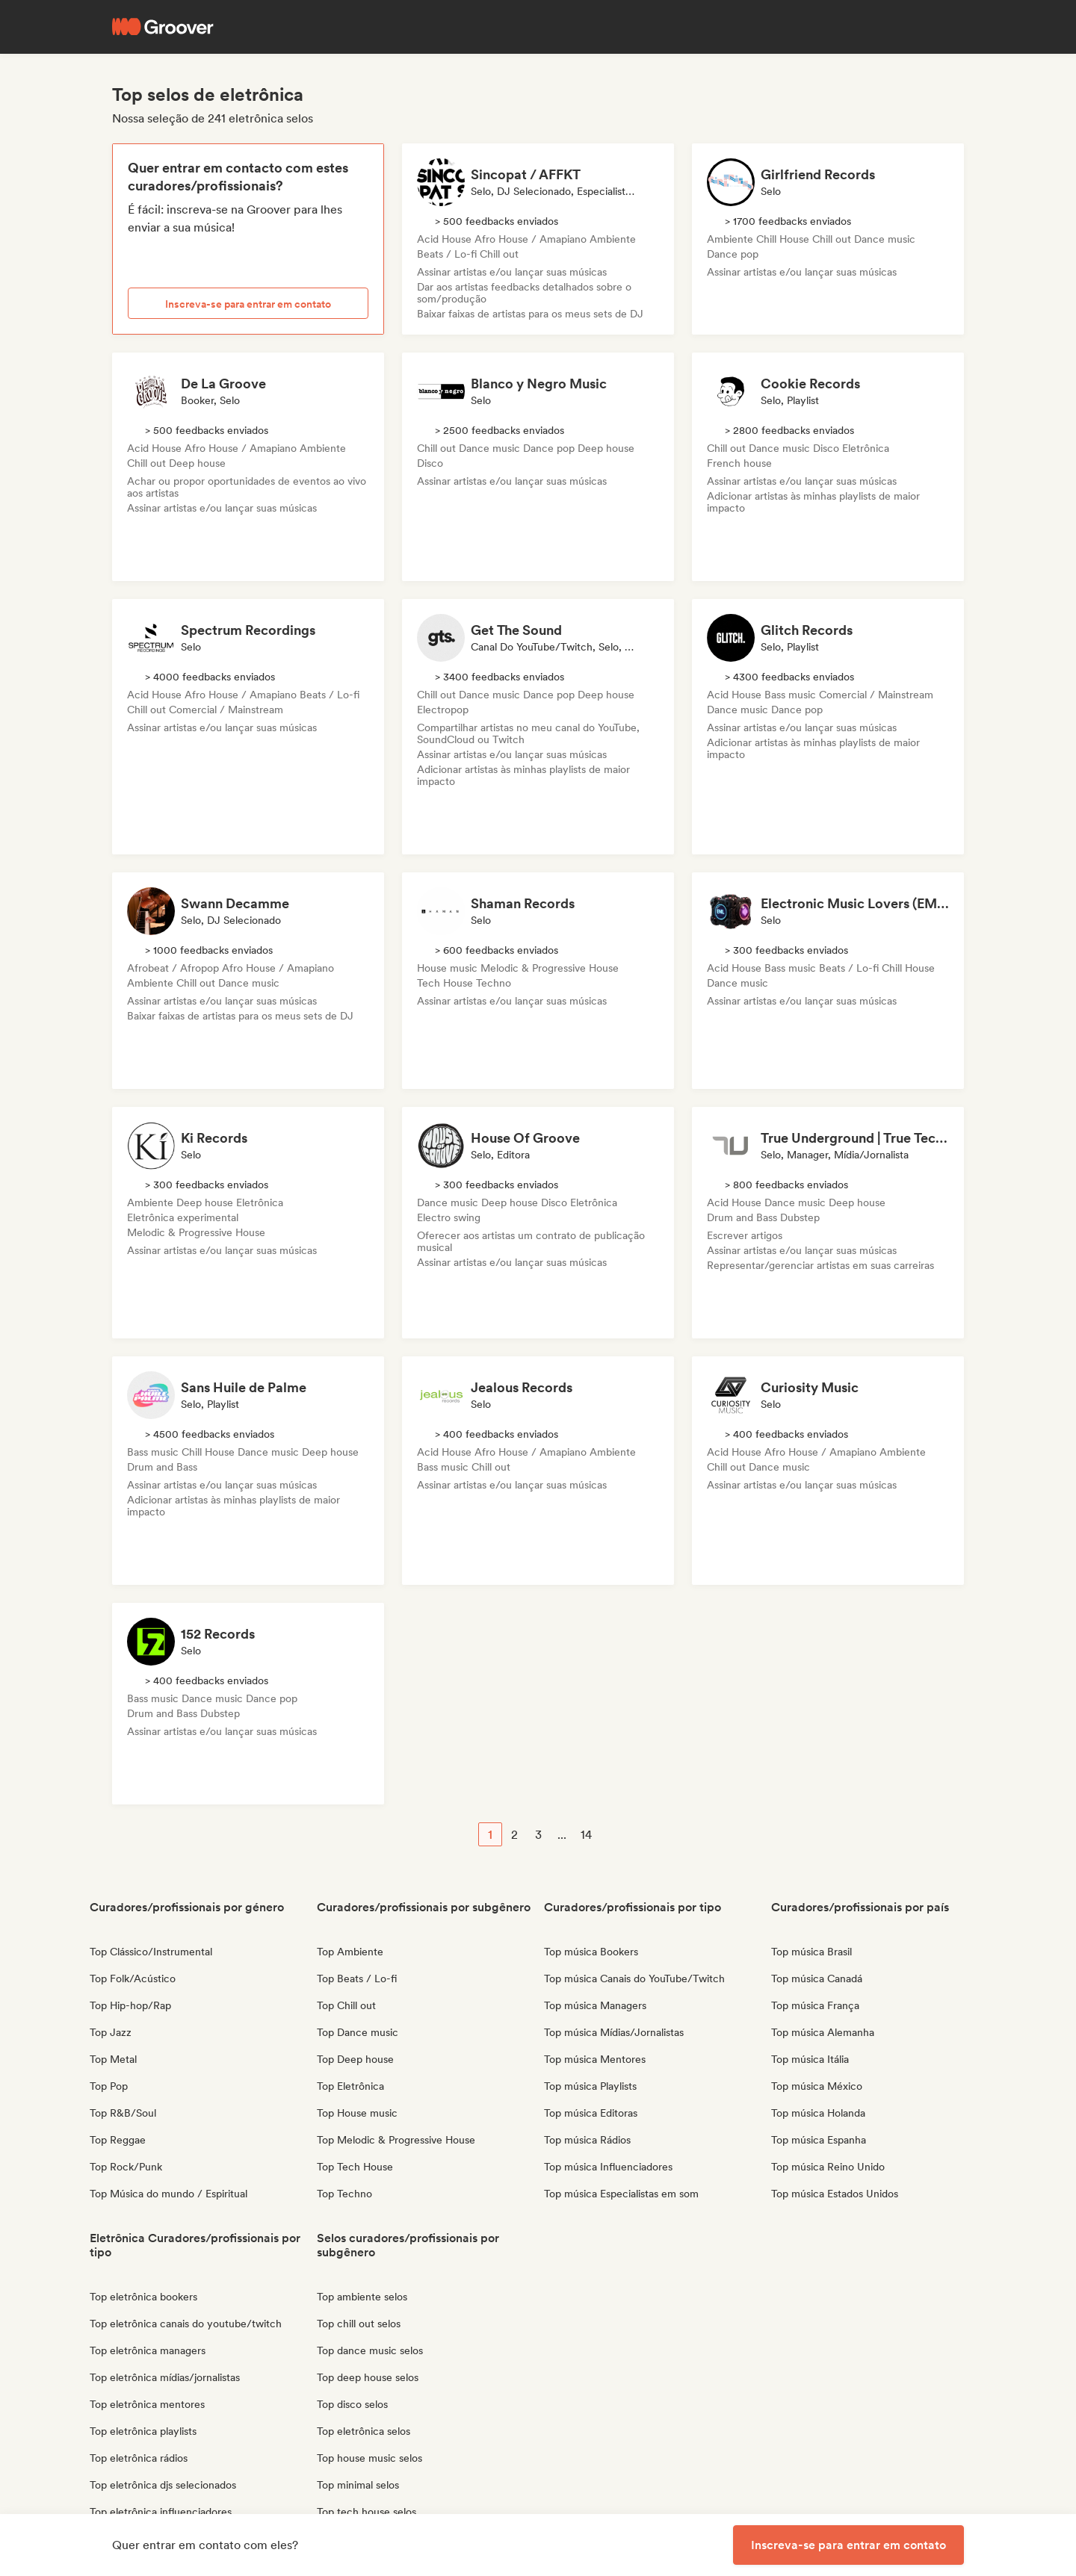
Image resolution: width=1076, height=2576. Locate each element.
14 (586, 1835)
